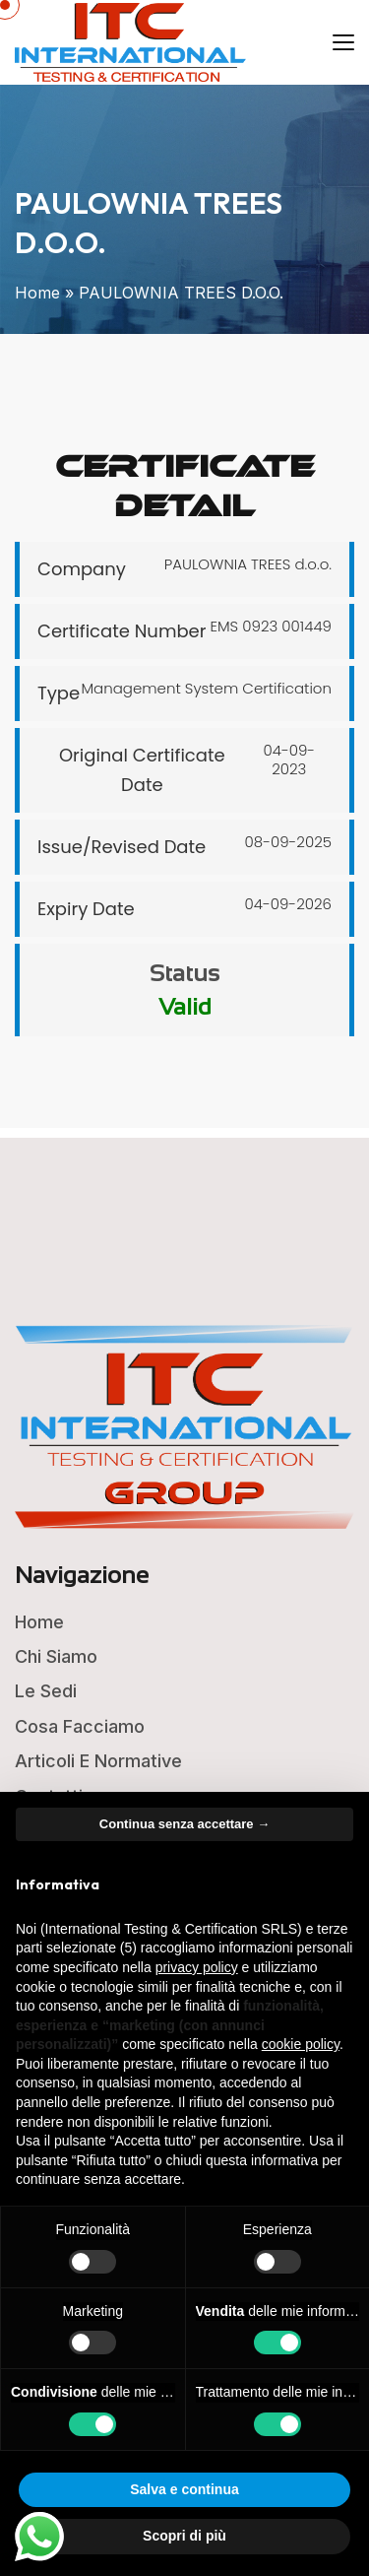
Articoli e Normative (98, 1760)
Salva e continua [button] (184, 2489)
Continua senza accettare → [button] (184, 1823)
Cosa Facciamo (80, 1726)
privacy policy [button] (196, 1967)
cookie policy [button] (300, 2044)
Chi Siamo (56, 1656)
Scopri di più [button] (184, 2535)
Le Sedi (46, 1691)
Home (37, 292)
